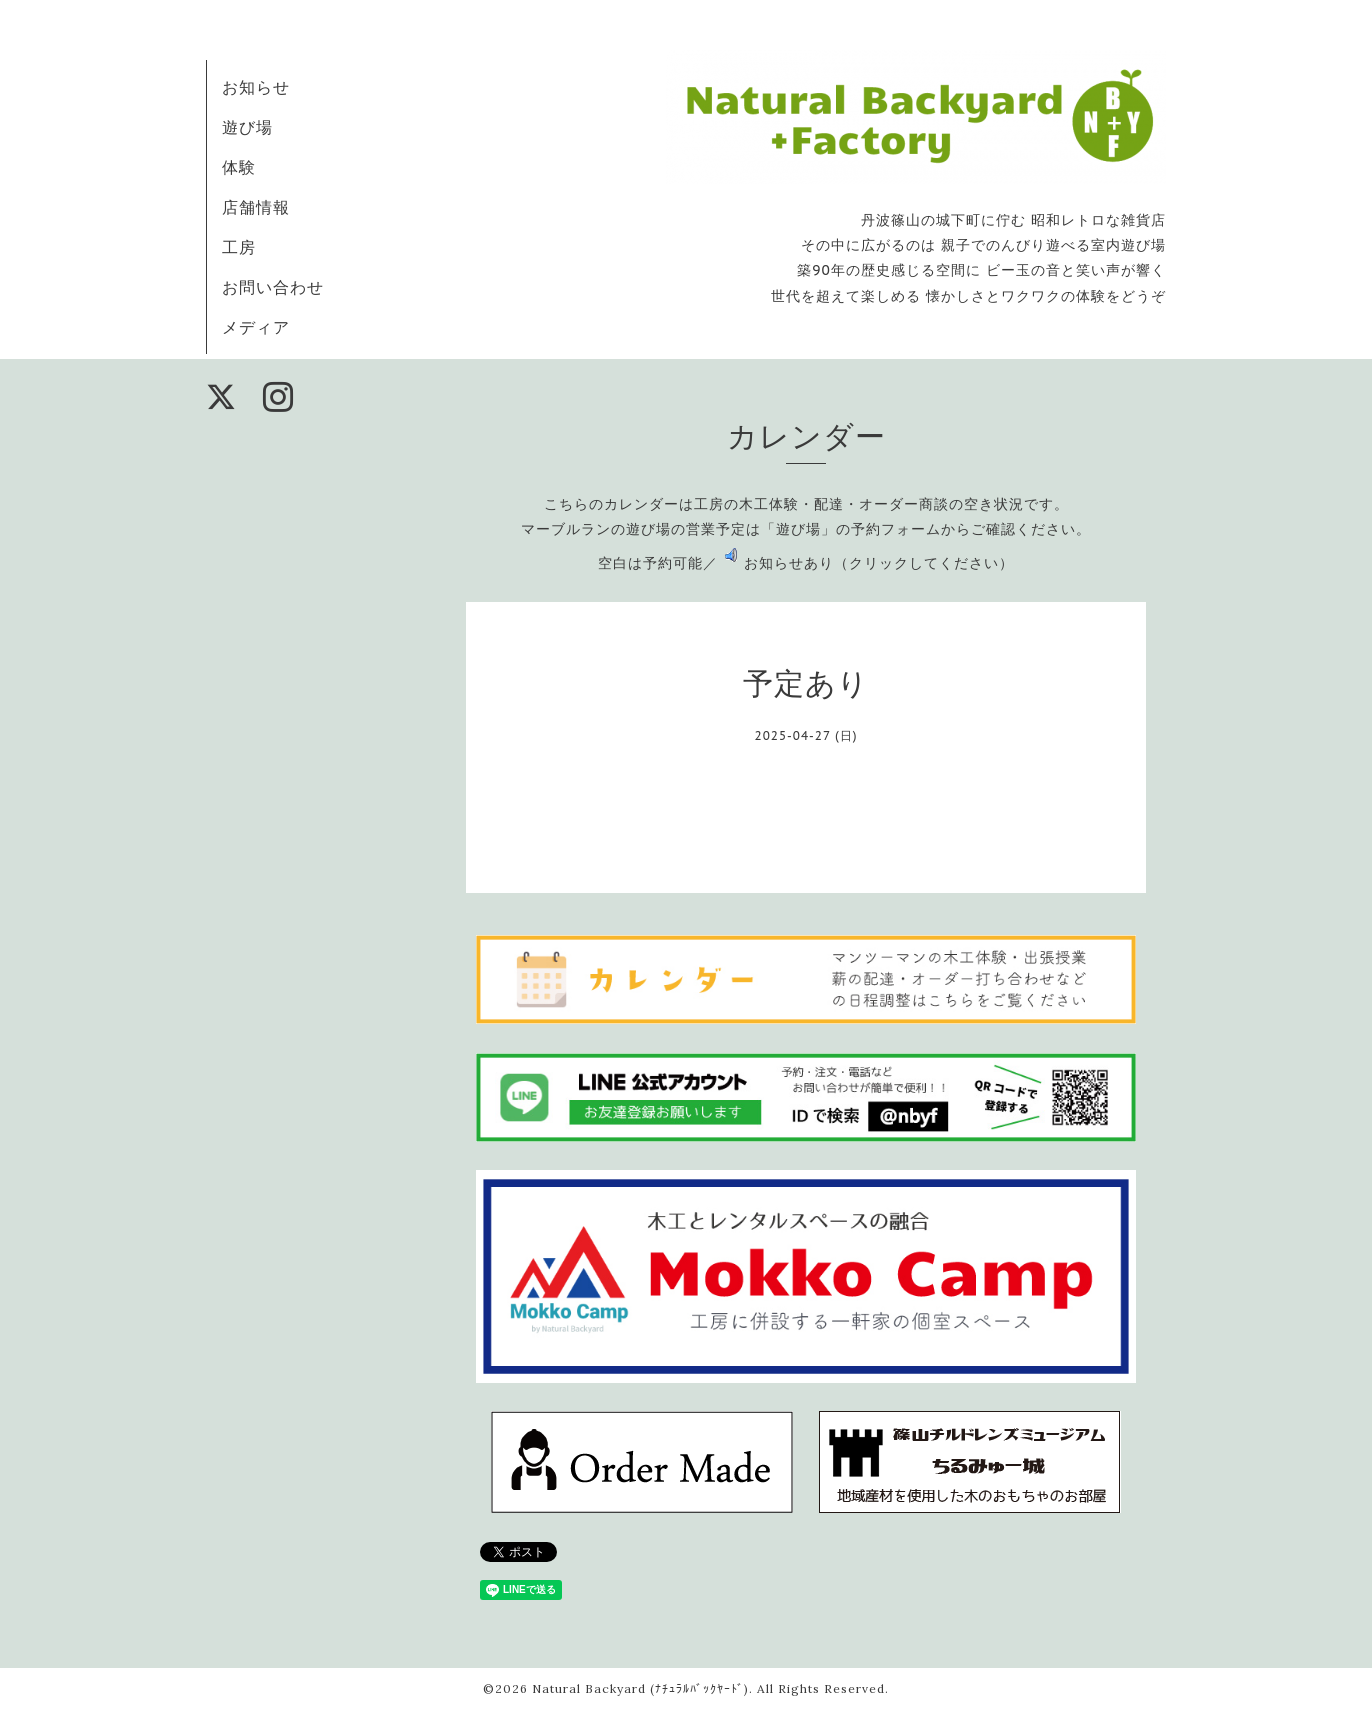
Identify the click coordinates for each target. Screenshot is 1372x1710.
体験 (239, 167)
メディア (256, 327)
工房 (239, 247)
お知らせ (256, 87)
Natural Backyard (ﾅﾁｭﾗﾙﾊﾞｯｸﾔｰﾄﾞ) (640, 1688)
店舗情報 (256, 207)
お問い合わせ (273, 287)
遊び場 (247, 127)
